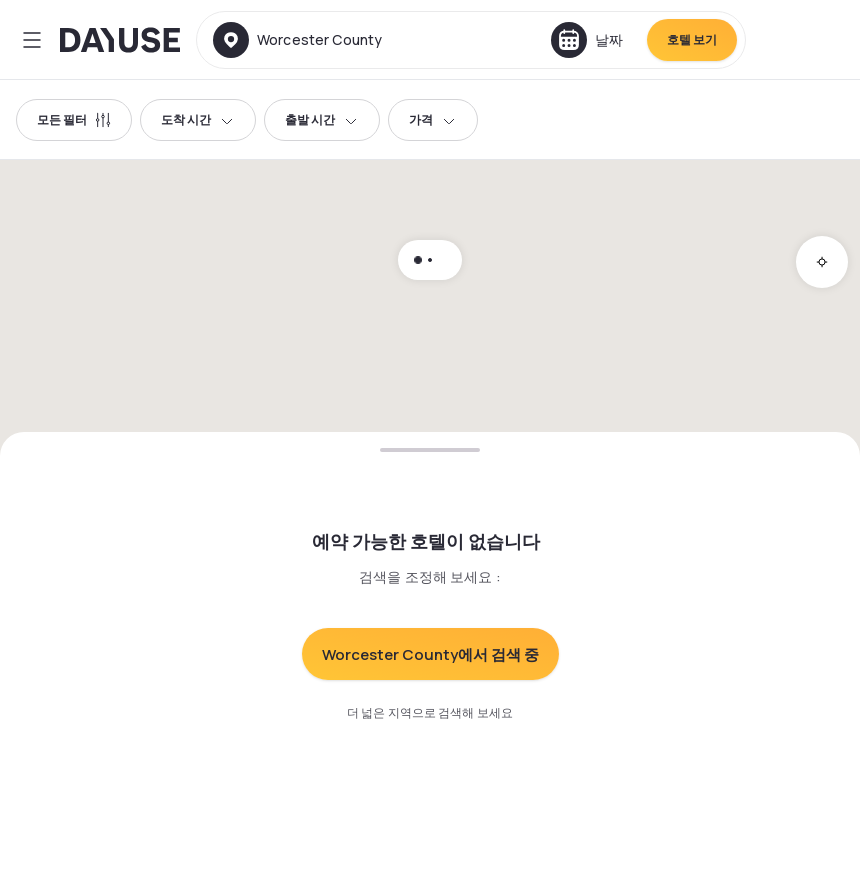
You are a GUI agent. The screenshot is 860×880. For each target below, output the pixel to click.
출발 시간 (322, 119)
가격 (433, 119)
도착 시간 (198, 119)
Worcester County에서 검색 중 (430, 654)
